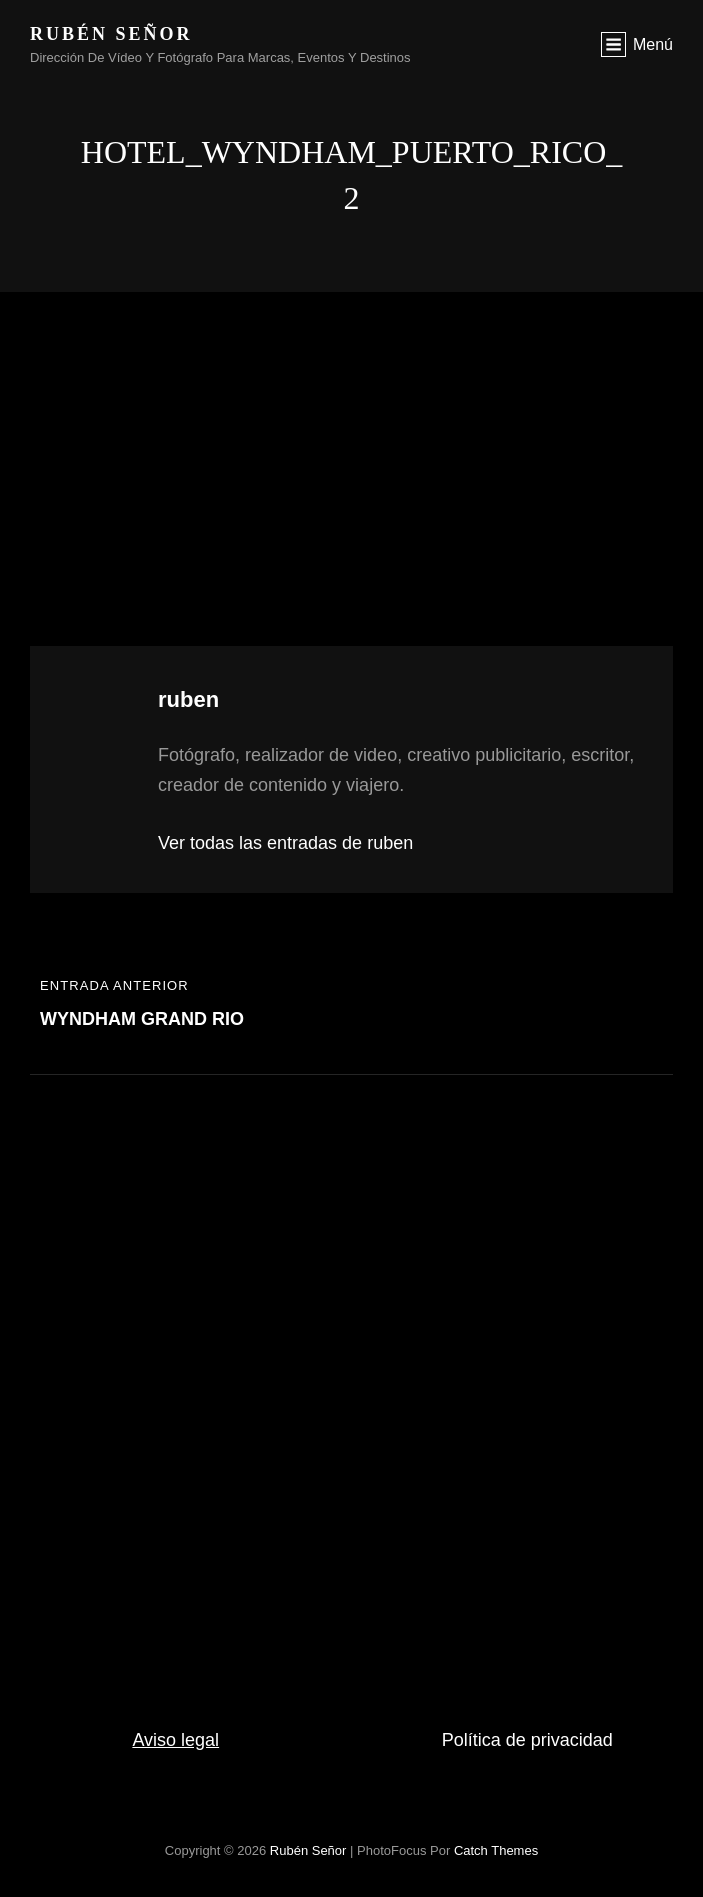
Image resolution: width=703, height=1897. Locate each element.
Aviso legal (175, 1740)
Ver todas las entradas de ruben (285, 843)
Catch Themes (496, 1850)
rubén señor (111, 34)
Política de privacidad (527, 1740)
